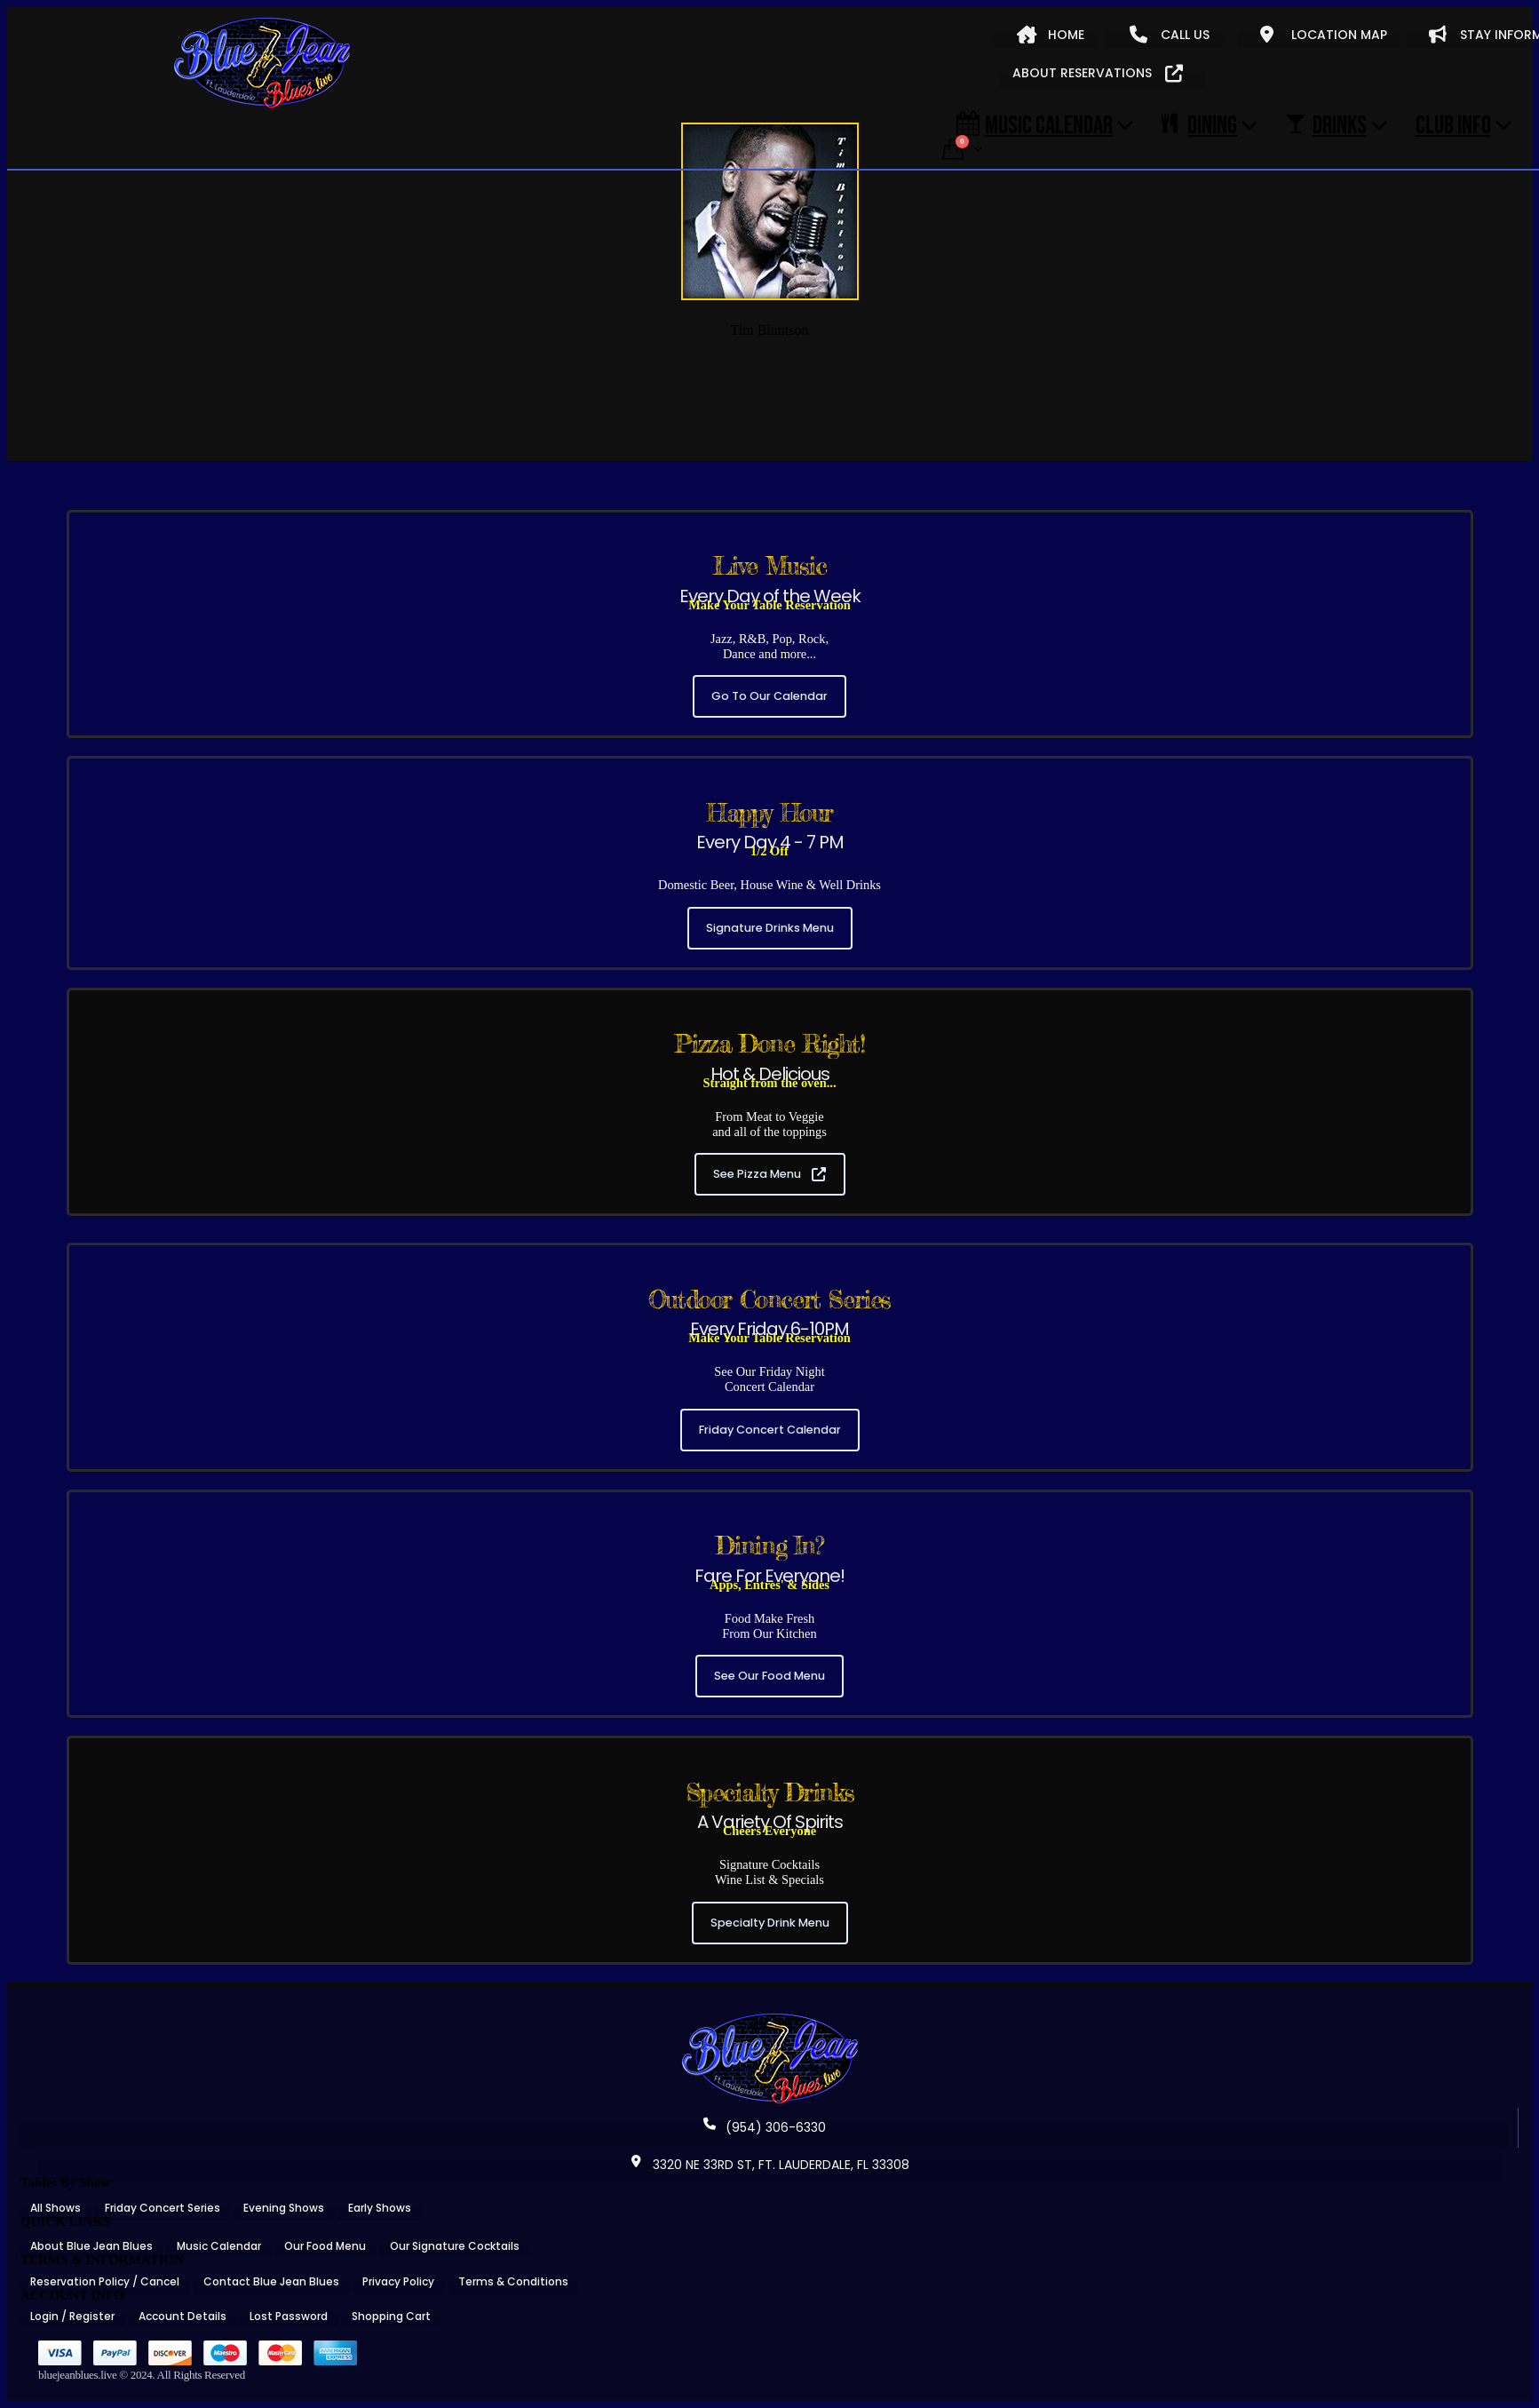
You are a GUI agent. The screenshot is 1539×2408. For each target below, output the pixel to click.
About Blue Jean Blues (91, 2245)
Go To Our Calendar (769, 695)
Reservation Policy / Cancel (104, 2281)
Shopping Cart (391, 2316)
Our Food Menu (325, 2245)
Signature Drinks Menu (770, 927)
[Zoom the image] (770, 2019)
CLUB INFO (1453, 124)
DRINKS (1326, 124)
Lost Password (289, 2316)
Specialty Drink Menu (769, 1922)
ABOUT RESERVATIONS (1097, 73)
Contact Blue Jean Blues (271, 2281)
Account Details (182, 2316)
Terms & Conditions (513, 2281)
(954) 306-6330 (764, 2127)
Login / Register (72, 2316)
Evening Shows (283, 2207)
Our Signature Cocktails (455, 2245)
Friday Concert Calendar (770, 1429)
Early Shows (379, 2207)
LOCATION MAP (1323, 35)
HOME (1050, 35)
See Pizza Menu (769, 1173)
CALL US (1170, 35)
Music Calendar (1034, 124)
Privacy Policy (398, 2281)
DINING (1199, 124)
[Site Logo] (262, 64)
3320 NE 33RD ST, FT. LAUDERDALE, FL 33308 (770, 2165)
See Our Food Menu (769, 1675)
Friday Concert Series (162, 2207)
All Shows (55, 2207)
